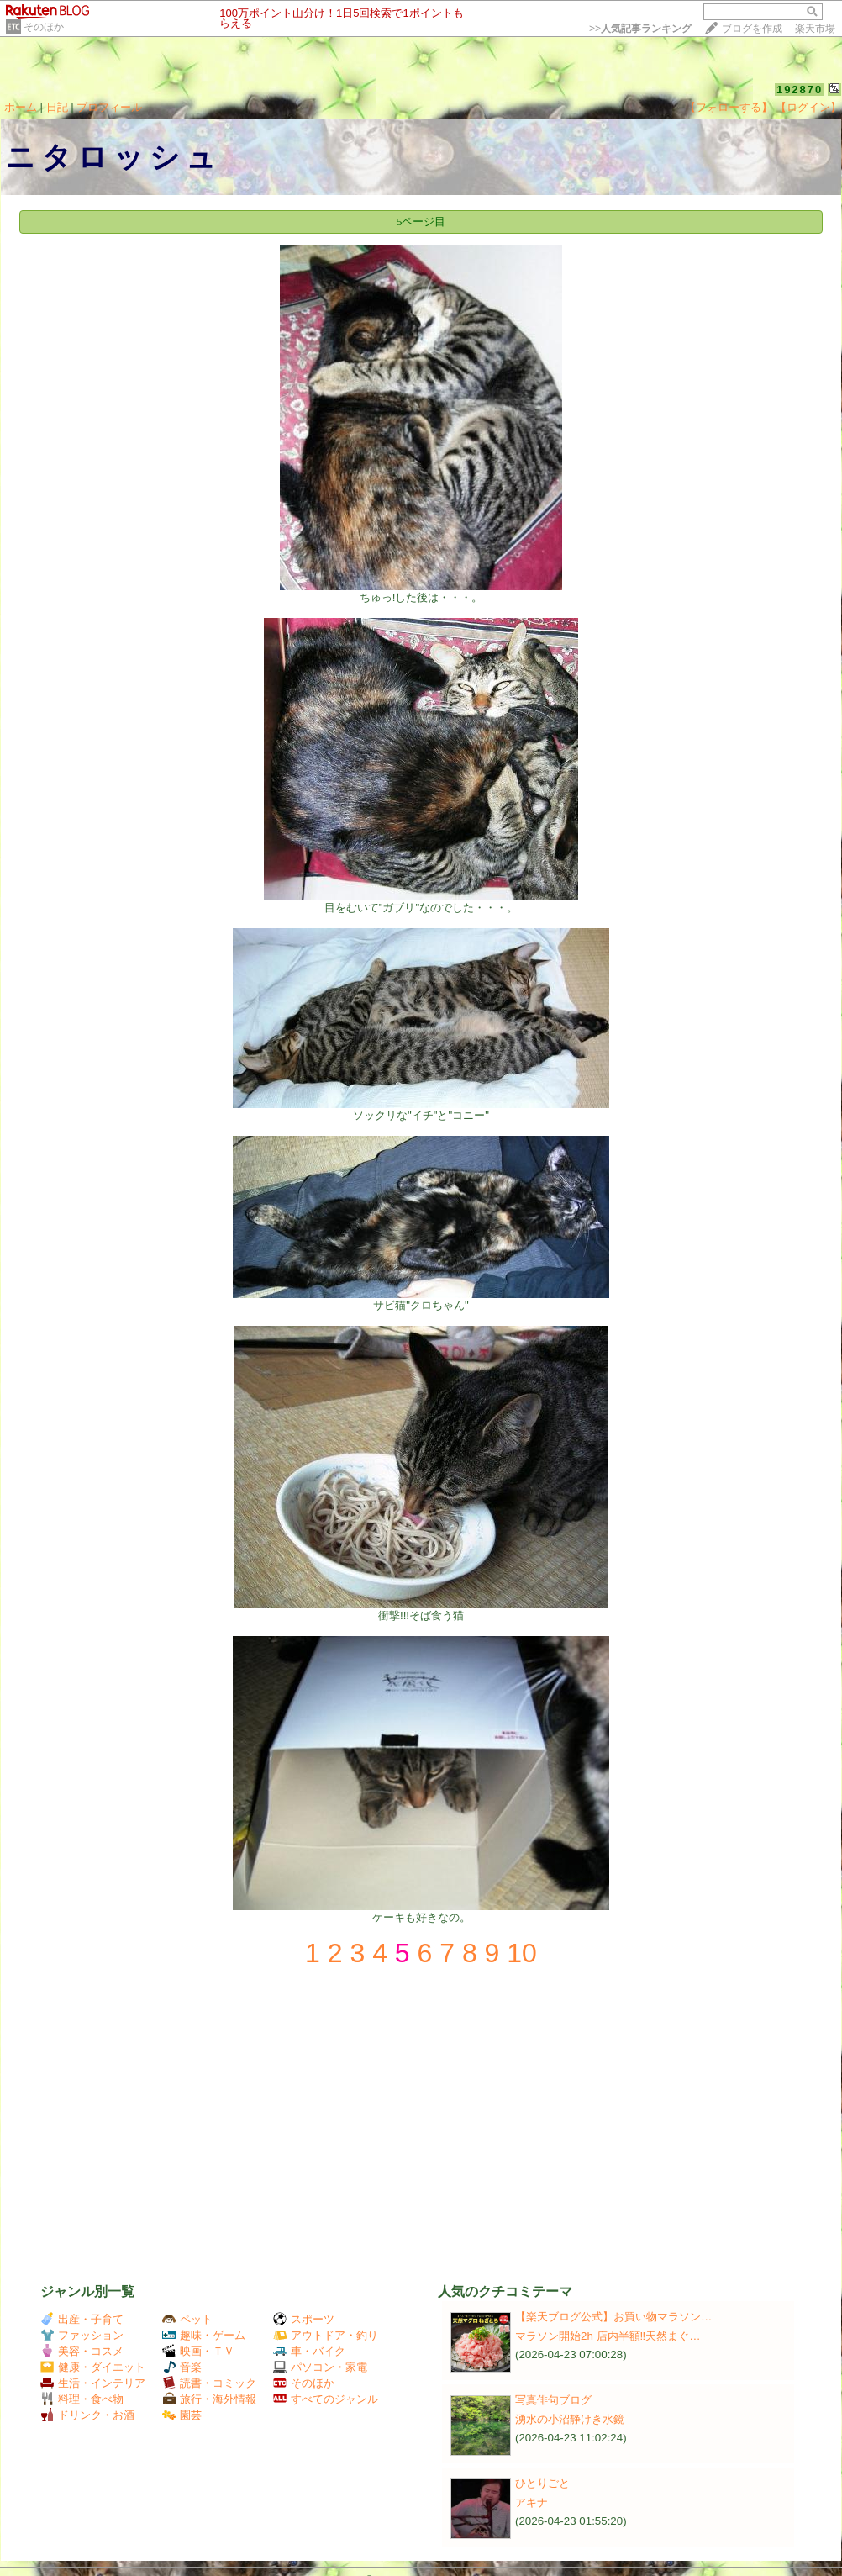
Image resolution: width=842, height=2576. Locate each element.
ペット (187, 2319)
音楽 (182, 2367)
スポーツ (303, 2319)
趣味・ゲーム (203, 2335)
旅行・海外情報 (209, 2399)
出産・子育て (82, 2319)
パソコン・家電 (320, 2367)
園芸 (182, 2415)
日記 (57, 107)
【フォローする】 (728, 107)
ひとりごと (542, 2483)
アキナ (531, 2502)
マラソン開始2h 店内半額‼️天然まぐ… (608, 2336)
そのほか (44, 27)
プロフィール (109, 107)
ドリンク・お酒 (87, 2415)
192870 (799, 89)
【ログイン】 (808, 107)
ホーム (20, 107)
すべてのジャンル (325, 2399)
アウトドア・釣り (325, 2335)
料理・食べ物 (82, 2399)
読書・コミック (209, 2383)
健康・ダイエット (92, 2367)
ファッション (82, 2335)
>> (640, 28)
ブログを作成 (752, 28)
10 (522, 1953)
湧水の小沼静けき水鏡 (569, 2419)
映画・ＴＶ (198, 2351)
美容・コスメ (82, 2351)
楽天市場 (815, 28)
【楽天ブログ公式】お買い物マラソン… (613, 2316)
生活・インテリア (92, 2383)
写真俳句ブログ (553, 2400)
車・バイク (309, 2351)
